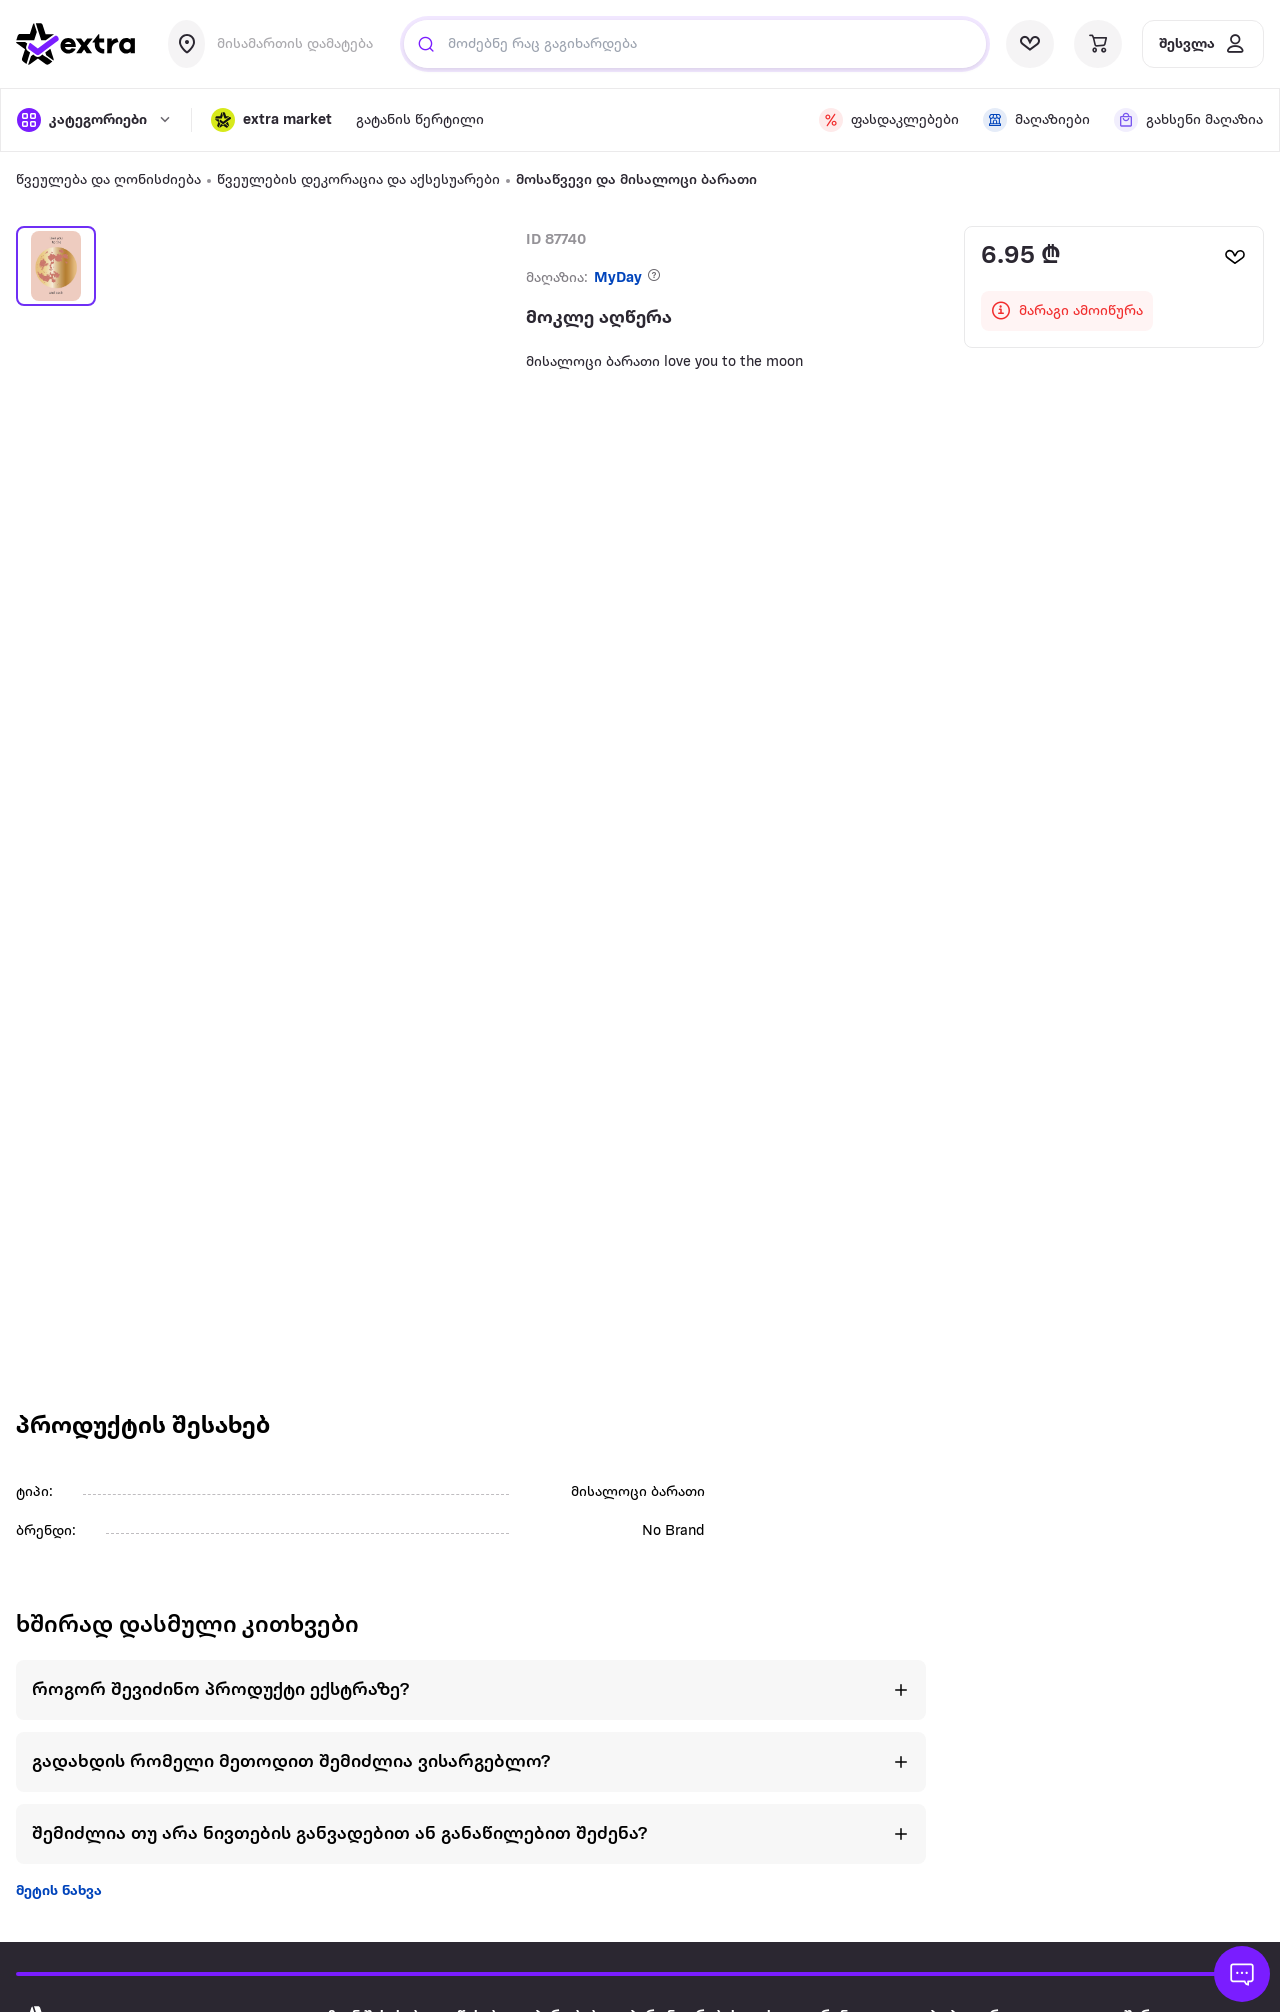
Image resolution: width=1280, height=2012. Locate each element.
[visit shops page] (1036, 120)
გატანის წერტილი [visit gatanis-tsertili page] (420, 120)
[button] (271, 120)
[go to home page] (76, 44)
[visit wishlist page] (1030, 44)
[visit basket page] (1098, 44)
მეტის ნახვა (59, 1891)
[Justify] (426, 44)
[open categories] (94, 120)
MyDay (618, 278)
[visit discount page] (889, 120)
